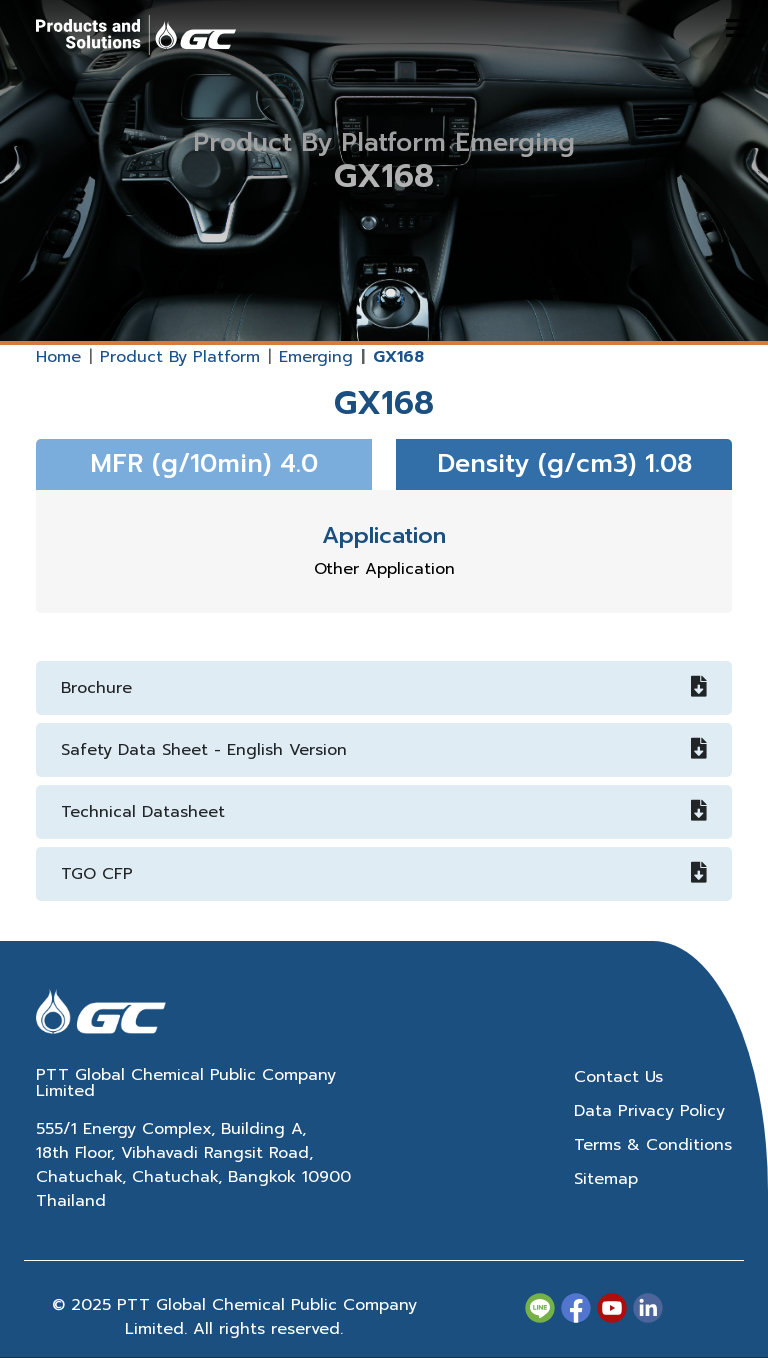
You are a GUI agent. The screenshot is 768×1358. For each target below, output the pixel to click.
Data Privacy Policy (649, 1111)
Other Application (384, 569)
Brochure (384, 688)
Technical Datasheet (384, 812)
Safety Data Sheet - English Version (384, 750)
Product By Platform (180, 357)
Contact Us (618, 1077)
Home (58, 357)
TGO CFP (384, 874)
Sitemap (606, 1179)
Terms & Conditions (653, 1145)
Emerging (316, 357)
